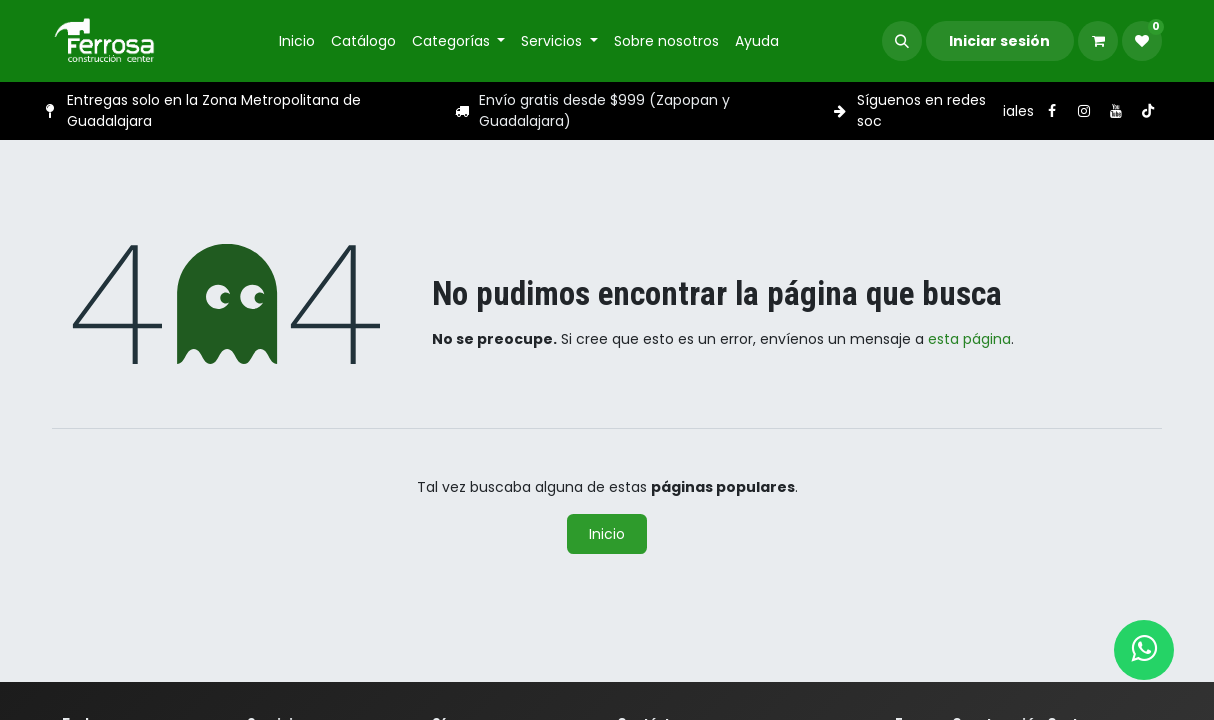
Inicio (607, 534)
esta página (969, 339)
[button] (902, 41)
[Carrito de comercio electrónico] (1098, 41)
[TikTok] (1148, 111)
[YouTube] (1116, 111)
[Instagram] (1084, 111)
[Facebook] (1052, 111)
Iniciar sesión (999, 41)
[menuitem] (297, 41)
